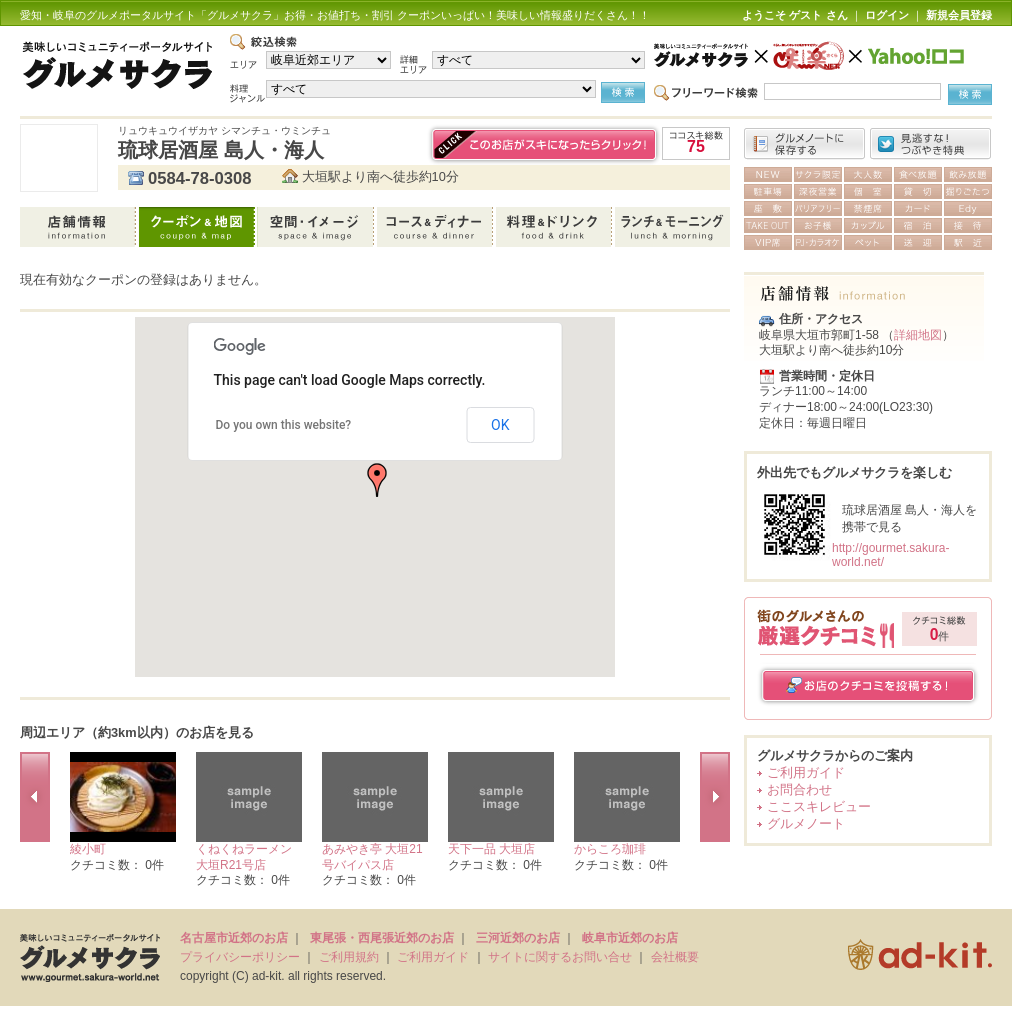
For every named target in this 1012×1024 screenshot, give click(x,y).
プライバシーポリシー (240, 957)
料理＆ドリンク (555, 227)
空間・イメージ (317, 227)
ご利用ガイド (806, 772)
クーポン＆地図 (198, 227)
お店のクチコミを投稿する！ (868, 685)
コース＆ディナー (436, 227)
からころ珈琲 (610, 849)
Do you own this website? (284, 425)
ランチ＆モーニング (672, 227)
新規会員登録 (959, 15)
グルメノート (806, 823)
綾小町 (88, 849)
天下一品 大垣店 (491, 849)
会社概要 (675, 957)
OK (500, 425)
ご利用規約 (349, 957)
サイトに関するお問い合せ (560, 957)
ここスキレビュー (819, 806)
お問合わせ (799, 789)
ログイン (887, 15)
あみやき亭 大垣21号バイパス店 (372, 857)
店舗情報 (79, 227)
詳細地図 (918, 335)
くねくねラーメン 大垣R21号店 (244, 857)
